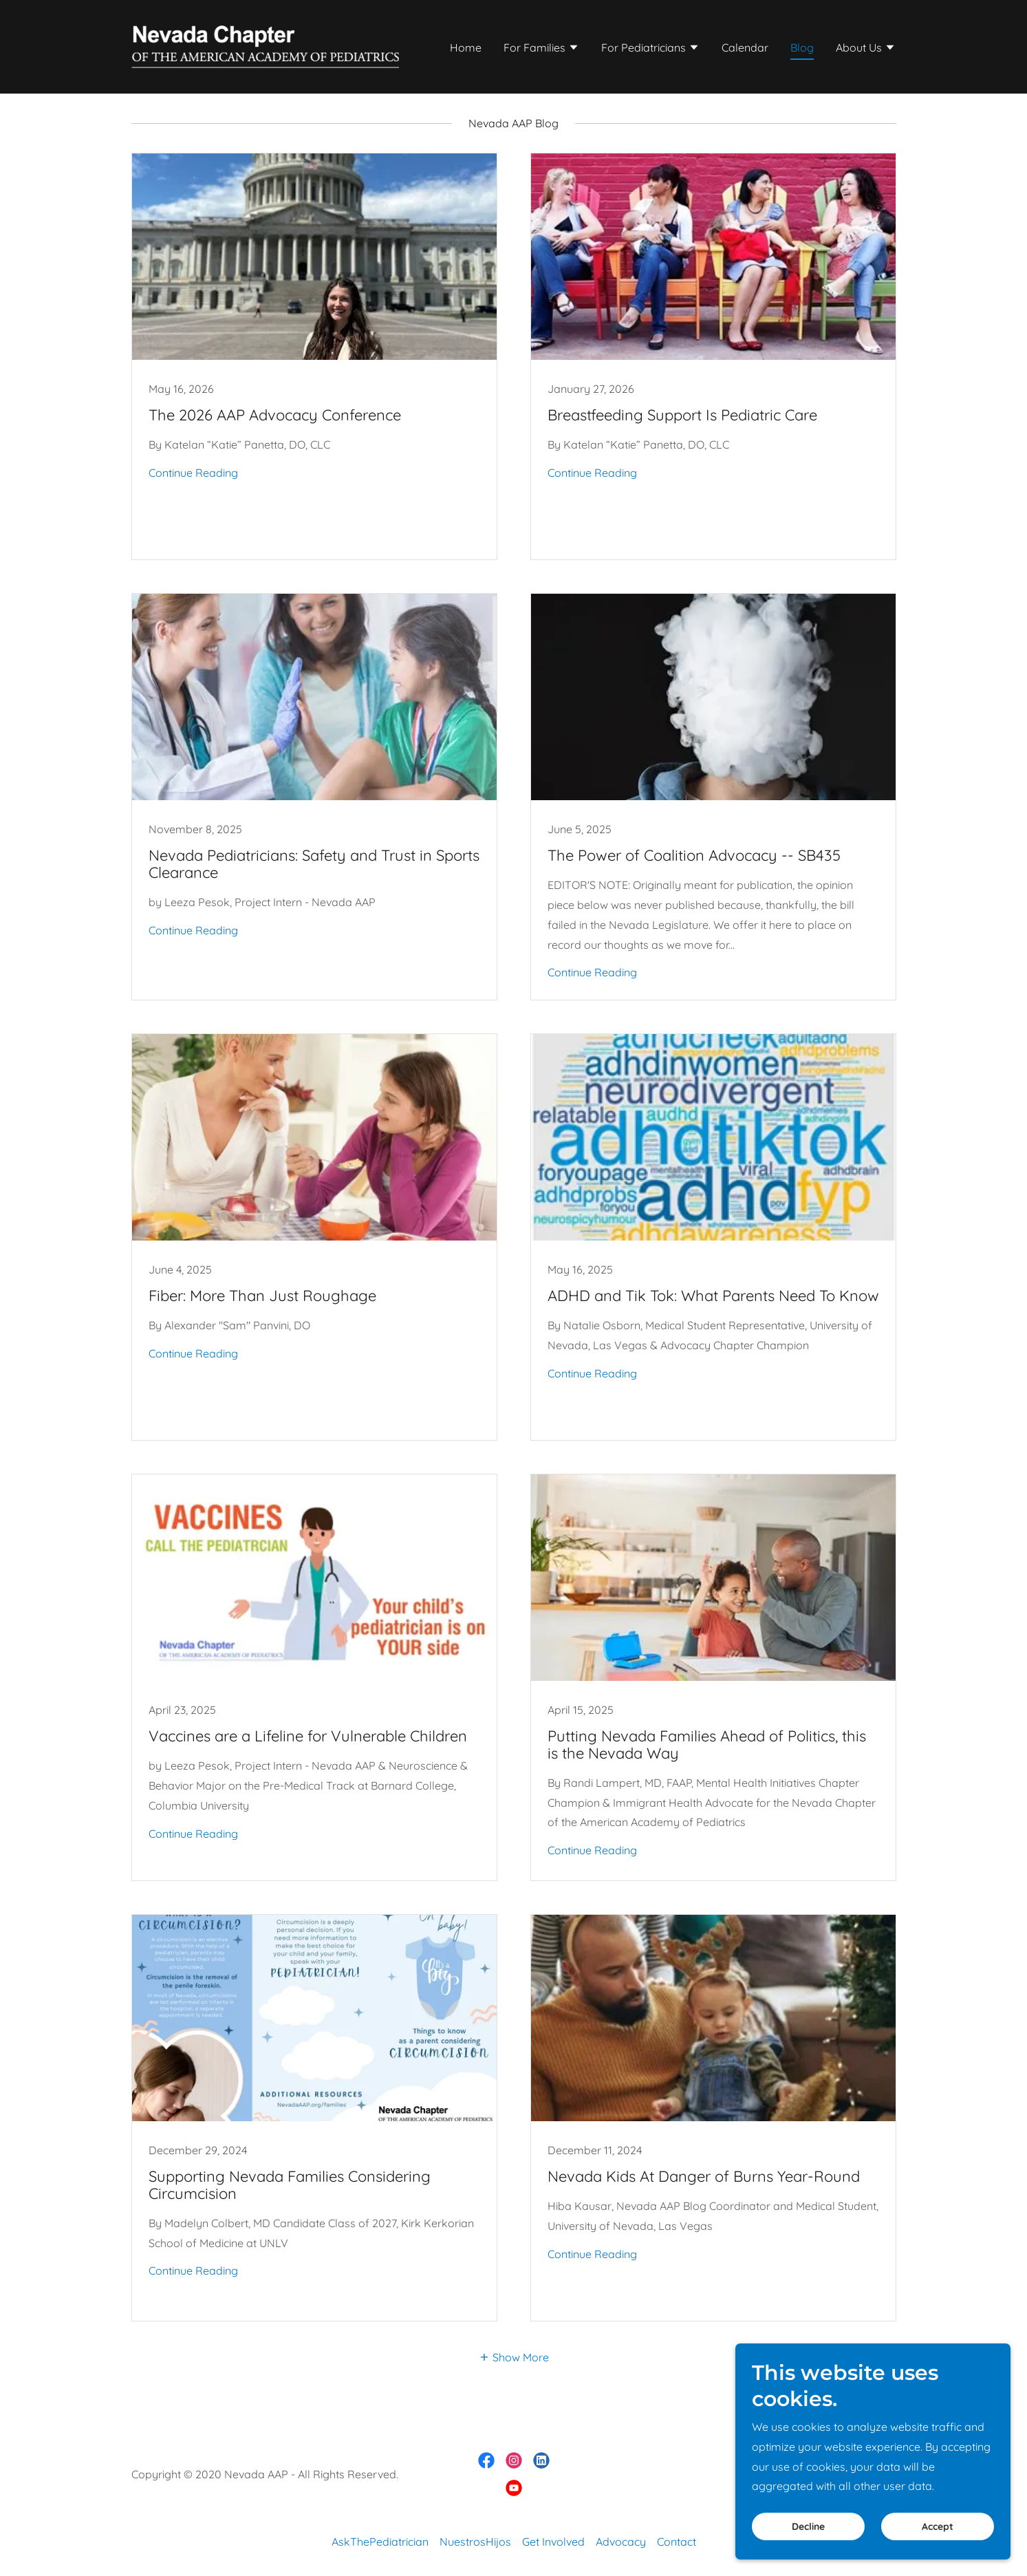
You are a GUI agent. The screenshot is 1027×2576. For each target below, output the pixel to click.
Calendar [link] (745, 47)
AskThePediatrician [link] (380, 2541)
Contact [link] (676, 2541)
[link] (265, 45)
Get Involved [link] (553, 2541)
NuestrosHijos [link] (475, 2541)
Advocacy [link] (621, 2541)
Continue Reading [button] (193, 473)
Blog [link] (802, 47)
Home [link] (466, 47)
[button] (541, 48)
